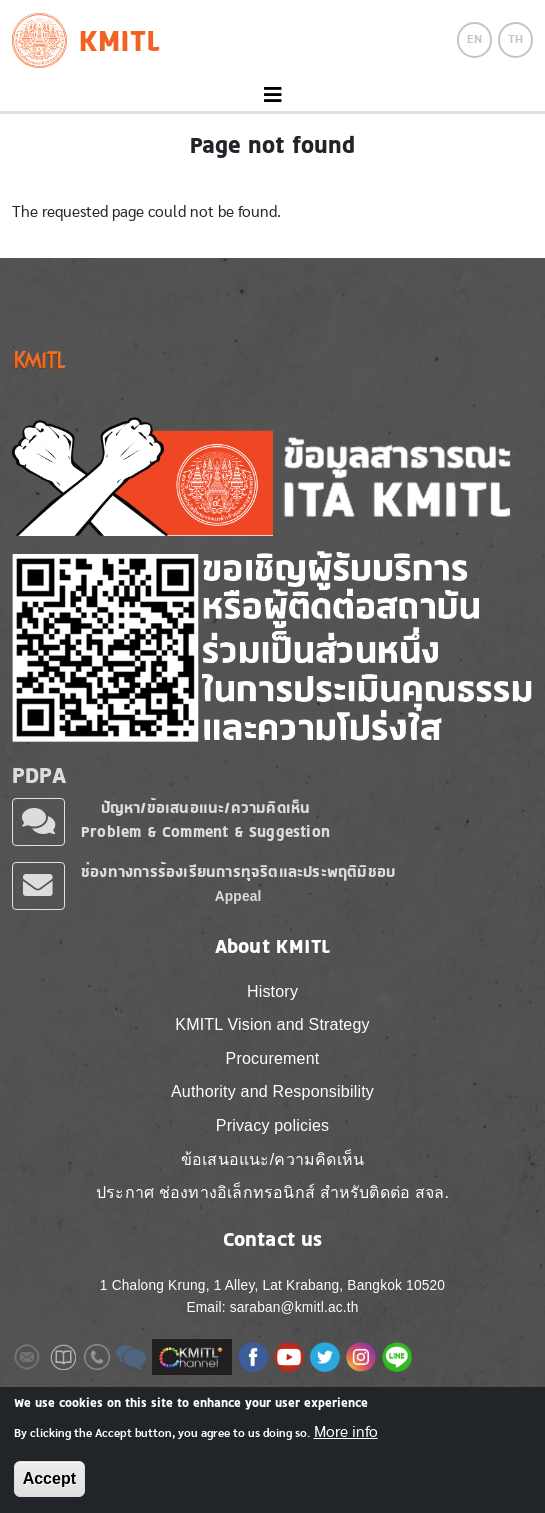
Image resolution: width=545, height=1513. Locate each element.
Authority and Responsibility (272, 1091)
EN (474, 39)
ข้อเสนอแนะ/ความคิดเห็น (272, 1159)
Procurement (273, 1058)
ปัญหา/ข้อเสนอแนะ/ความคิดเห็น (206, 807)
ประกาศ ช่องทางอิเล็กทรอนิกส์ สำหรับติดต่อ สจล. (272, 1192)
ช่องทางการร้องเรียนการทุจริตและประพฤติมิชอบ (238, 871)
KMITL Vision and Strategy (272, 1024)
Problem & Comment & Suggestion (205, 831)
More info (346, 1432)
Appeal (238, 896)
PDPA (39, 775)
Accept (49, 1478)
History (272, 991)
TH (515, 39)
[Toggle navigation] (272, 95)
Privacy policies (272, 1125)
